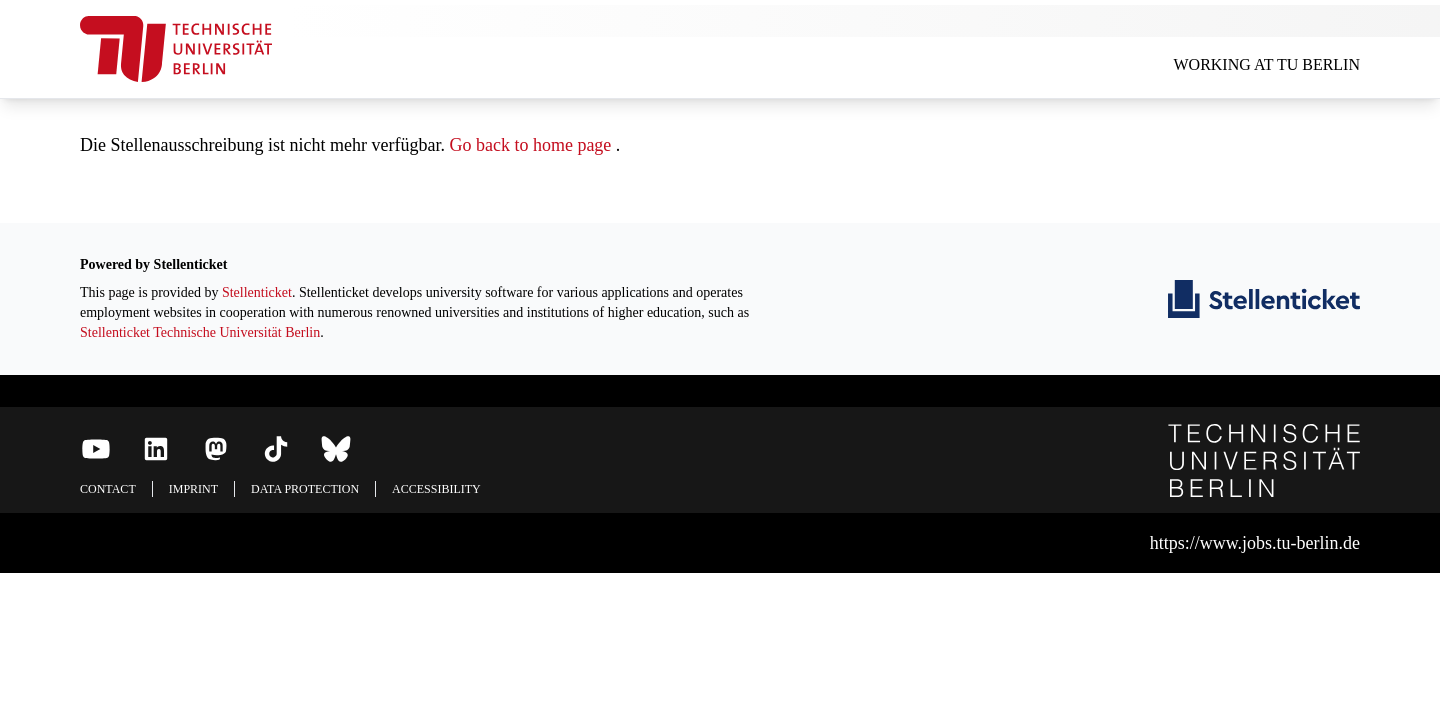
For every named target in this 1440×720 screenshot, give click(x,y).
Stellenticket (257, 292)
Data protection (305, 489)
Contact (108, 489)
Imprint (193, 489)
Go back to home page (530, 145)
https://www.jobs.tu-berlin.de (1255, 543)
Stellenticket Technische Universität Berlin (200, 332)
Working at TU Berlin (1266, 64)
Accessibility (436, 489)
